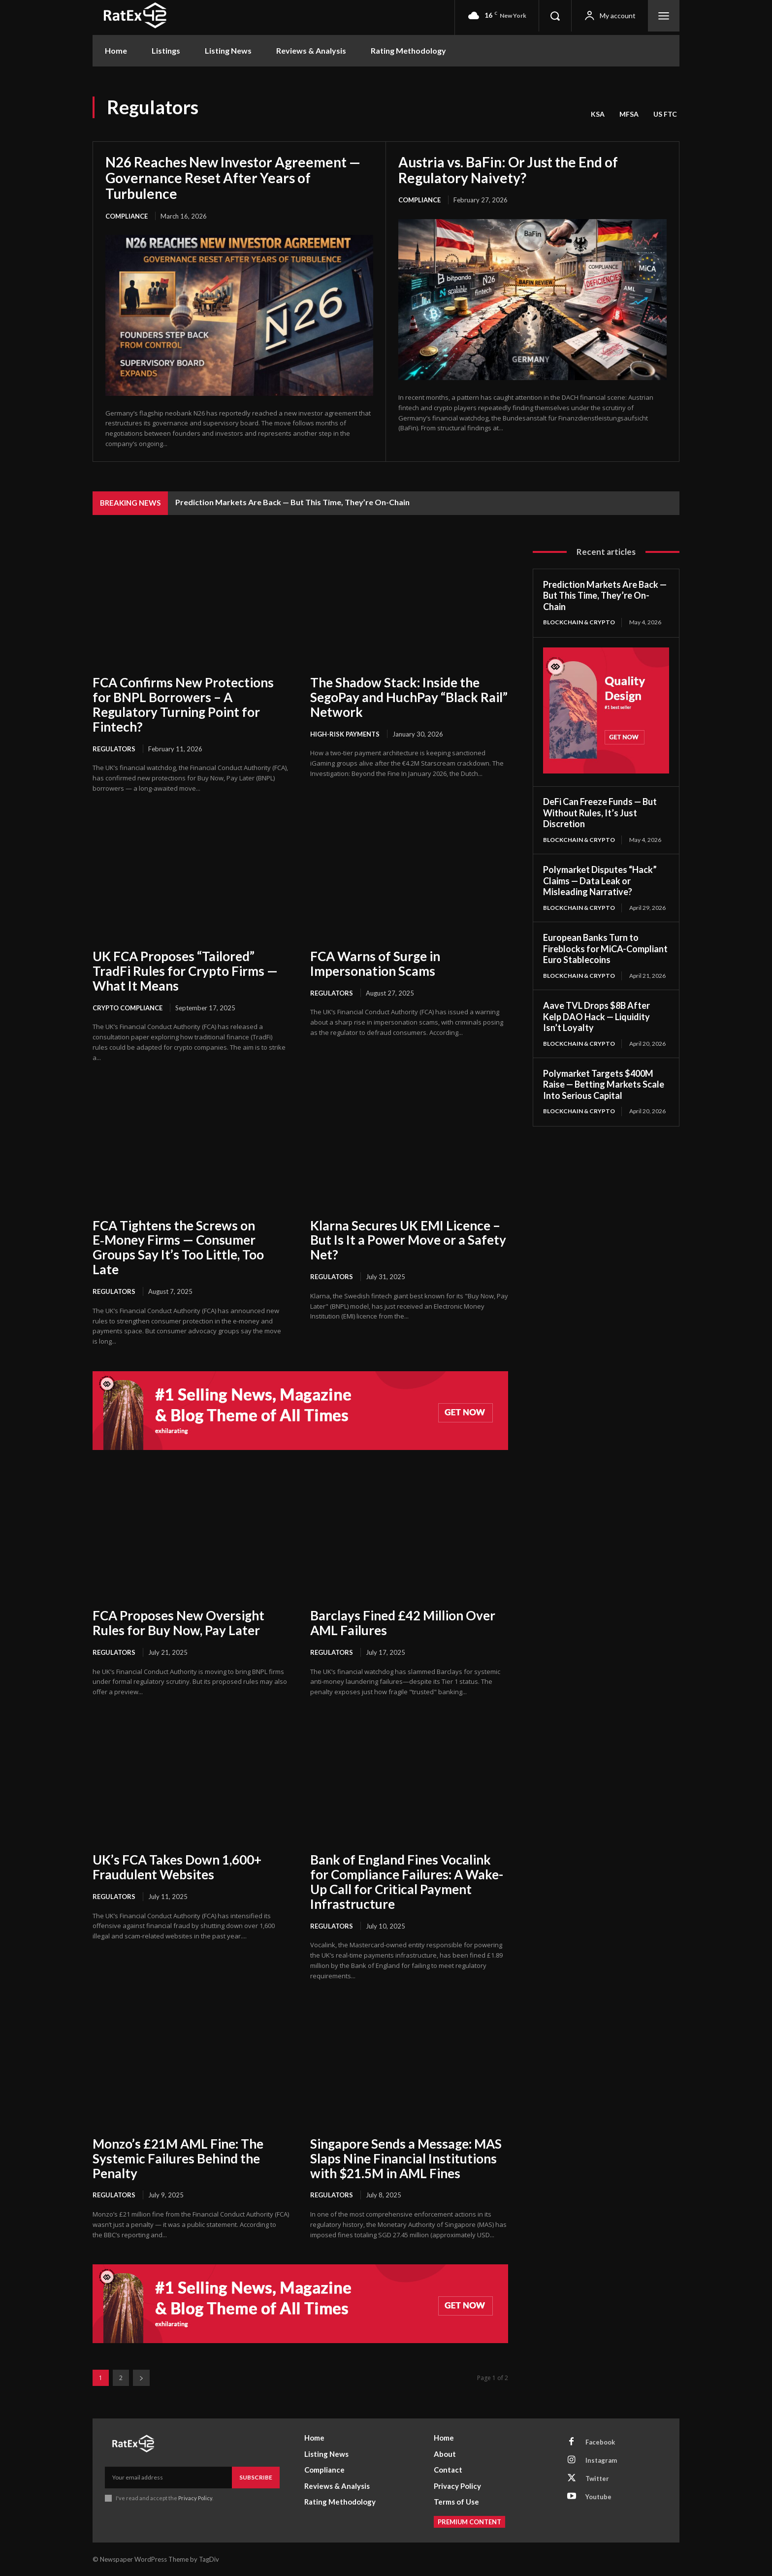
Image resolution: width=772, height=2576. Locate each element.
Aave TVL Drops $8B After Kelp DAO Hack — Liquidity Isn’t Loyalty (596, 1016)
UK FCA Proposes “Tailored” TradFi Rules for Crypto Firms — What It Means (185, 971)
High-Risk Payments (345, 734)
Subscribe (255, 2477)
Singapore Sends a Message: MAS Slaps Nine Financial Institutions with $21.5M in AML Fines (406, 2158)
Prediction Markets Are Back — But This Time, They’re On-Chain (292, 502)
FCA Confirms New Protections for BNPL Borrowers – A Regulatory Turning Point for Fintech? (183, 705)
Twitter (597, 2478)
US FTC (665, 114)
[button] (555, 16)
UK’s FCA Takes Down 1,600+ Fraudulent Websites (177, 1867)
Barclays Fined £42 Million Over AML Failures (402, 1623)
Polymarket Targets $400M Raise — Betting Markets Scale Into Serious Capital (603, 1084)
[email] (168, 2477)
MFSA (629, 114)
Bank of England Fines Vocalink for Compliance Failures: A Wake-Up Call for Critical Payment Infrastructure (406, 1882)
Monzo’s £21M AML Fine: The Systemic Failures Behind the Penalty (178, 2158)
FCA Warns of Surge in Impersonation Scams (375, 963)
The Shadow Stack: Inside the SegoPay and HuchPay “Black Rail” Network (409, 697)
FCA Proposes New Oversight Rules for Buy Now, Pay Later (178, 1623)
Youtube (598, 2497)
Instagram (601, 2460)
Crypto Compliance (127, 1008)
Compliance (126, 216)
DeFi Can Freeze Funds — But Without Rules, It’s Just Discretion (600, 812)
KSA (598, 114)
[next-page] (141, 2378)
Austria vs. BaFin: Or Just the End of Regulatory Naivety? (508, 170)
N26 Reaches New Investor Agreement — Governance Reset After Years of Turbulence (232, 178)
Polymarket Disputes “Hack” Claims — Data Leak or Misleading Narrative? (600, 880)
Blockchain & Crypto (579, 622)
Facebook (600, 2442)
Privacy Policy (195, 2498)
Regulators (114, 749)
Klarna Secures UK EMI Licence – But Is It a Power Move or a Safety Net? (408, 1240)
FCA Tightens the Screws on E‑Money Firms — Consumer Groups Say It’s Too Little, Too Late (178, 1248)
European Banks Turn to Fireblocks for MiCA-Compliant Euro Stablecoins (605, 948)
